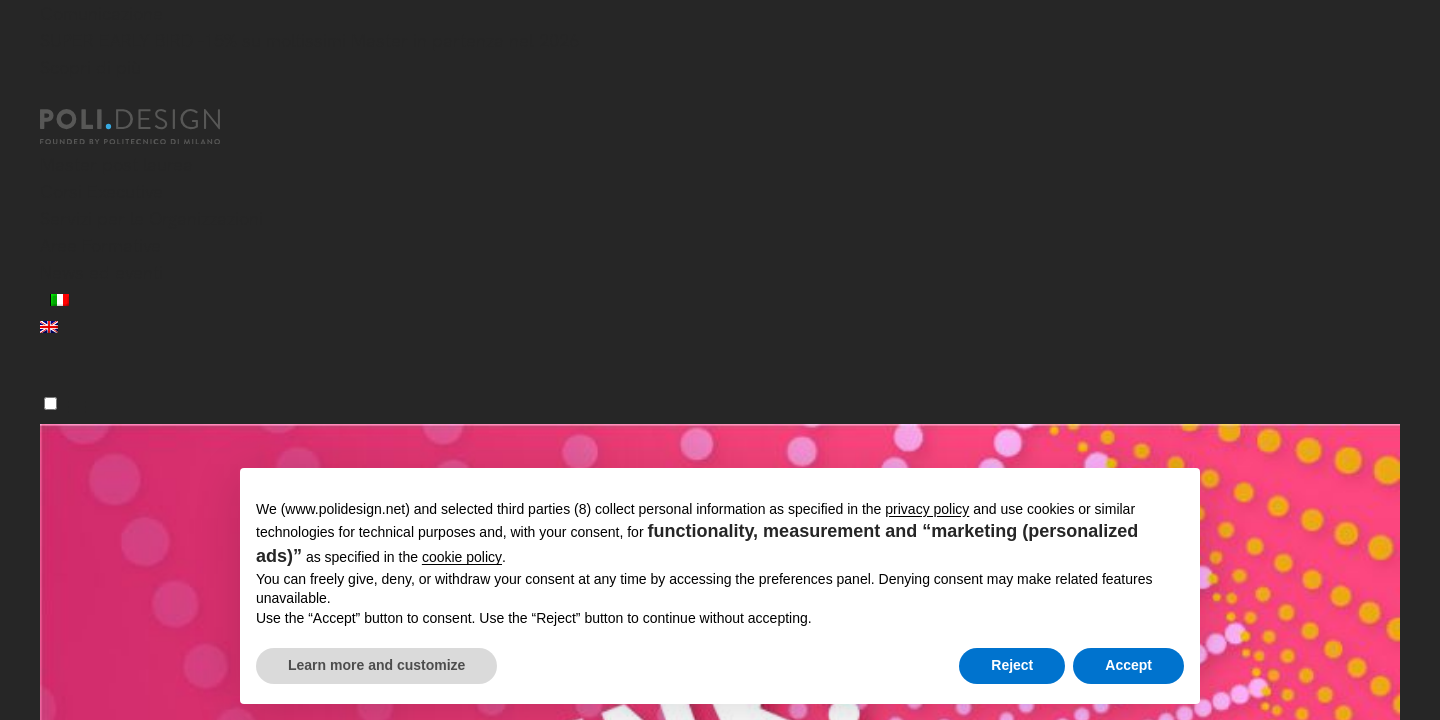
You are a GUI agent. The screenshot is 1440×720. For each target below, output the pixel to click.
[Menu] (50, 403)
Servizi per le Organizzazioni (151, 218)
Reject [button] (1012, 665)
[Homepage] (148, 127)
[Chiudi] (52, 97)
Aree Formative (100, 245)
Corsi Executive (101, 191)
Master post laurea (116, 164)
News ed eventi (101, 272)
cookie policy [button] (462, 557)
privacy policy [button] (927, 509)
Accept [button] (1128, 665)
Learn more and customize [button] (376, 665)
